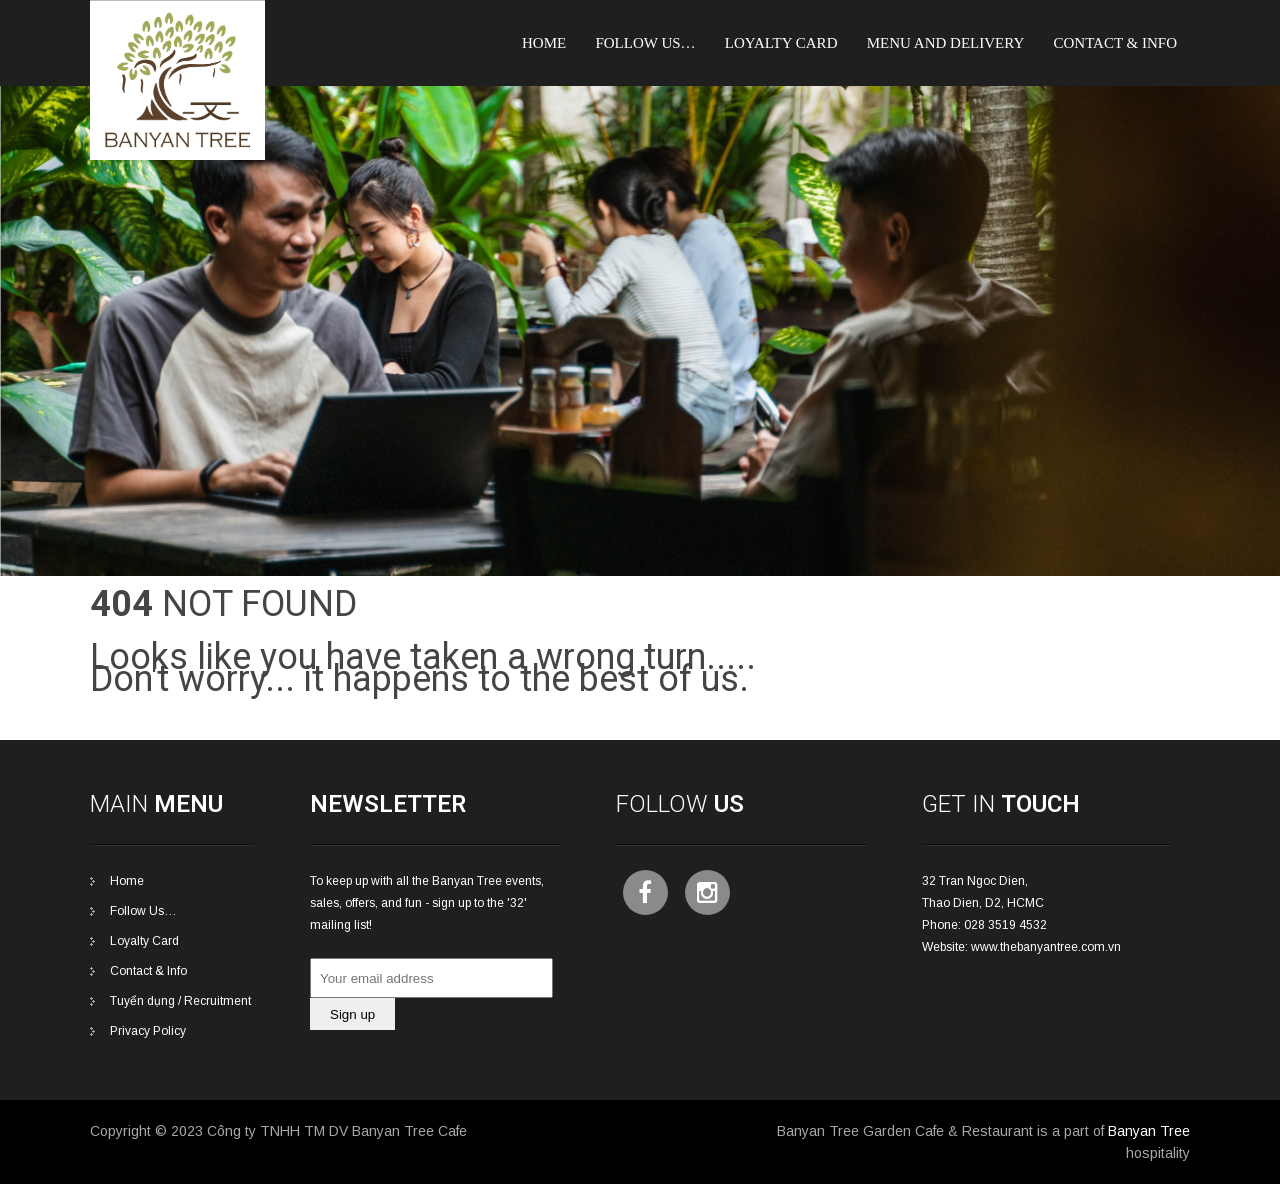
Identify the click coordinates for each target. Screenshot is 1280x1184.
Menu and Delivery (946, 43)
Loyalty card (781, 43)
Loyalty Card (144, 941)
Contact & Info (1115, 43)
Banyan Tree (1149, 1131)
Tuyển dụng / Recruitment (180, 1001)
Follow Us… (645, 43)
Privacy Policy (148, 1031)
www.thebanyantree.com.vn (1046, 947)
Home (544, 43)
